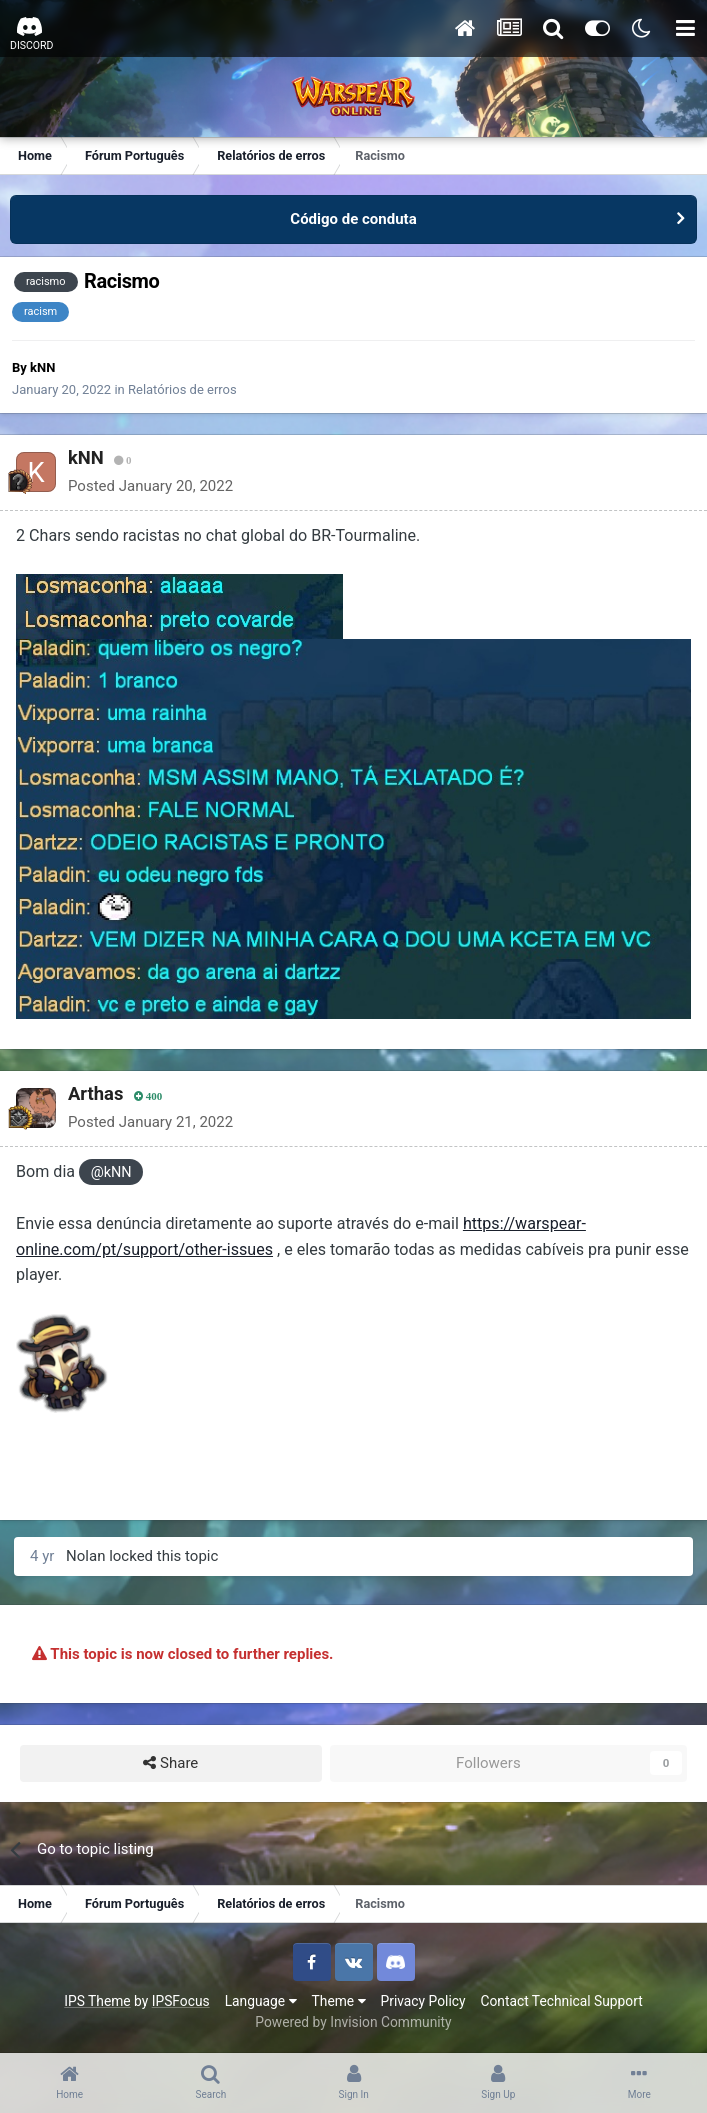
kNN (42, 367)
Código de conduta (353, 219)
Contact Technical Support (561, 2001)
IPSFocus (181, 2001)
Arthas (95, 1093)
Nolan (85, 1556)
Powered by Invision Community (353, 2022)
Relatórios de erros (182, 389)
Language (261, 2001)
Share (170, 1763)
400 (148, 1096)
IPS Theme (97, 2001)
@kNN (111, 1172)
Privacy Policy (423, 2001)
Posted (150, 486)
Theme (339, 2001)
